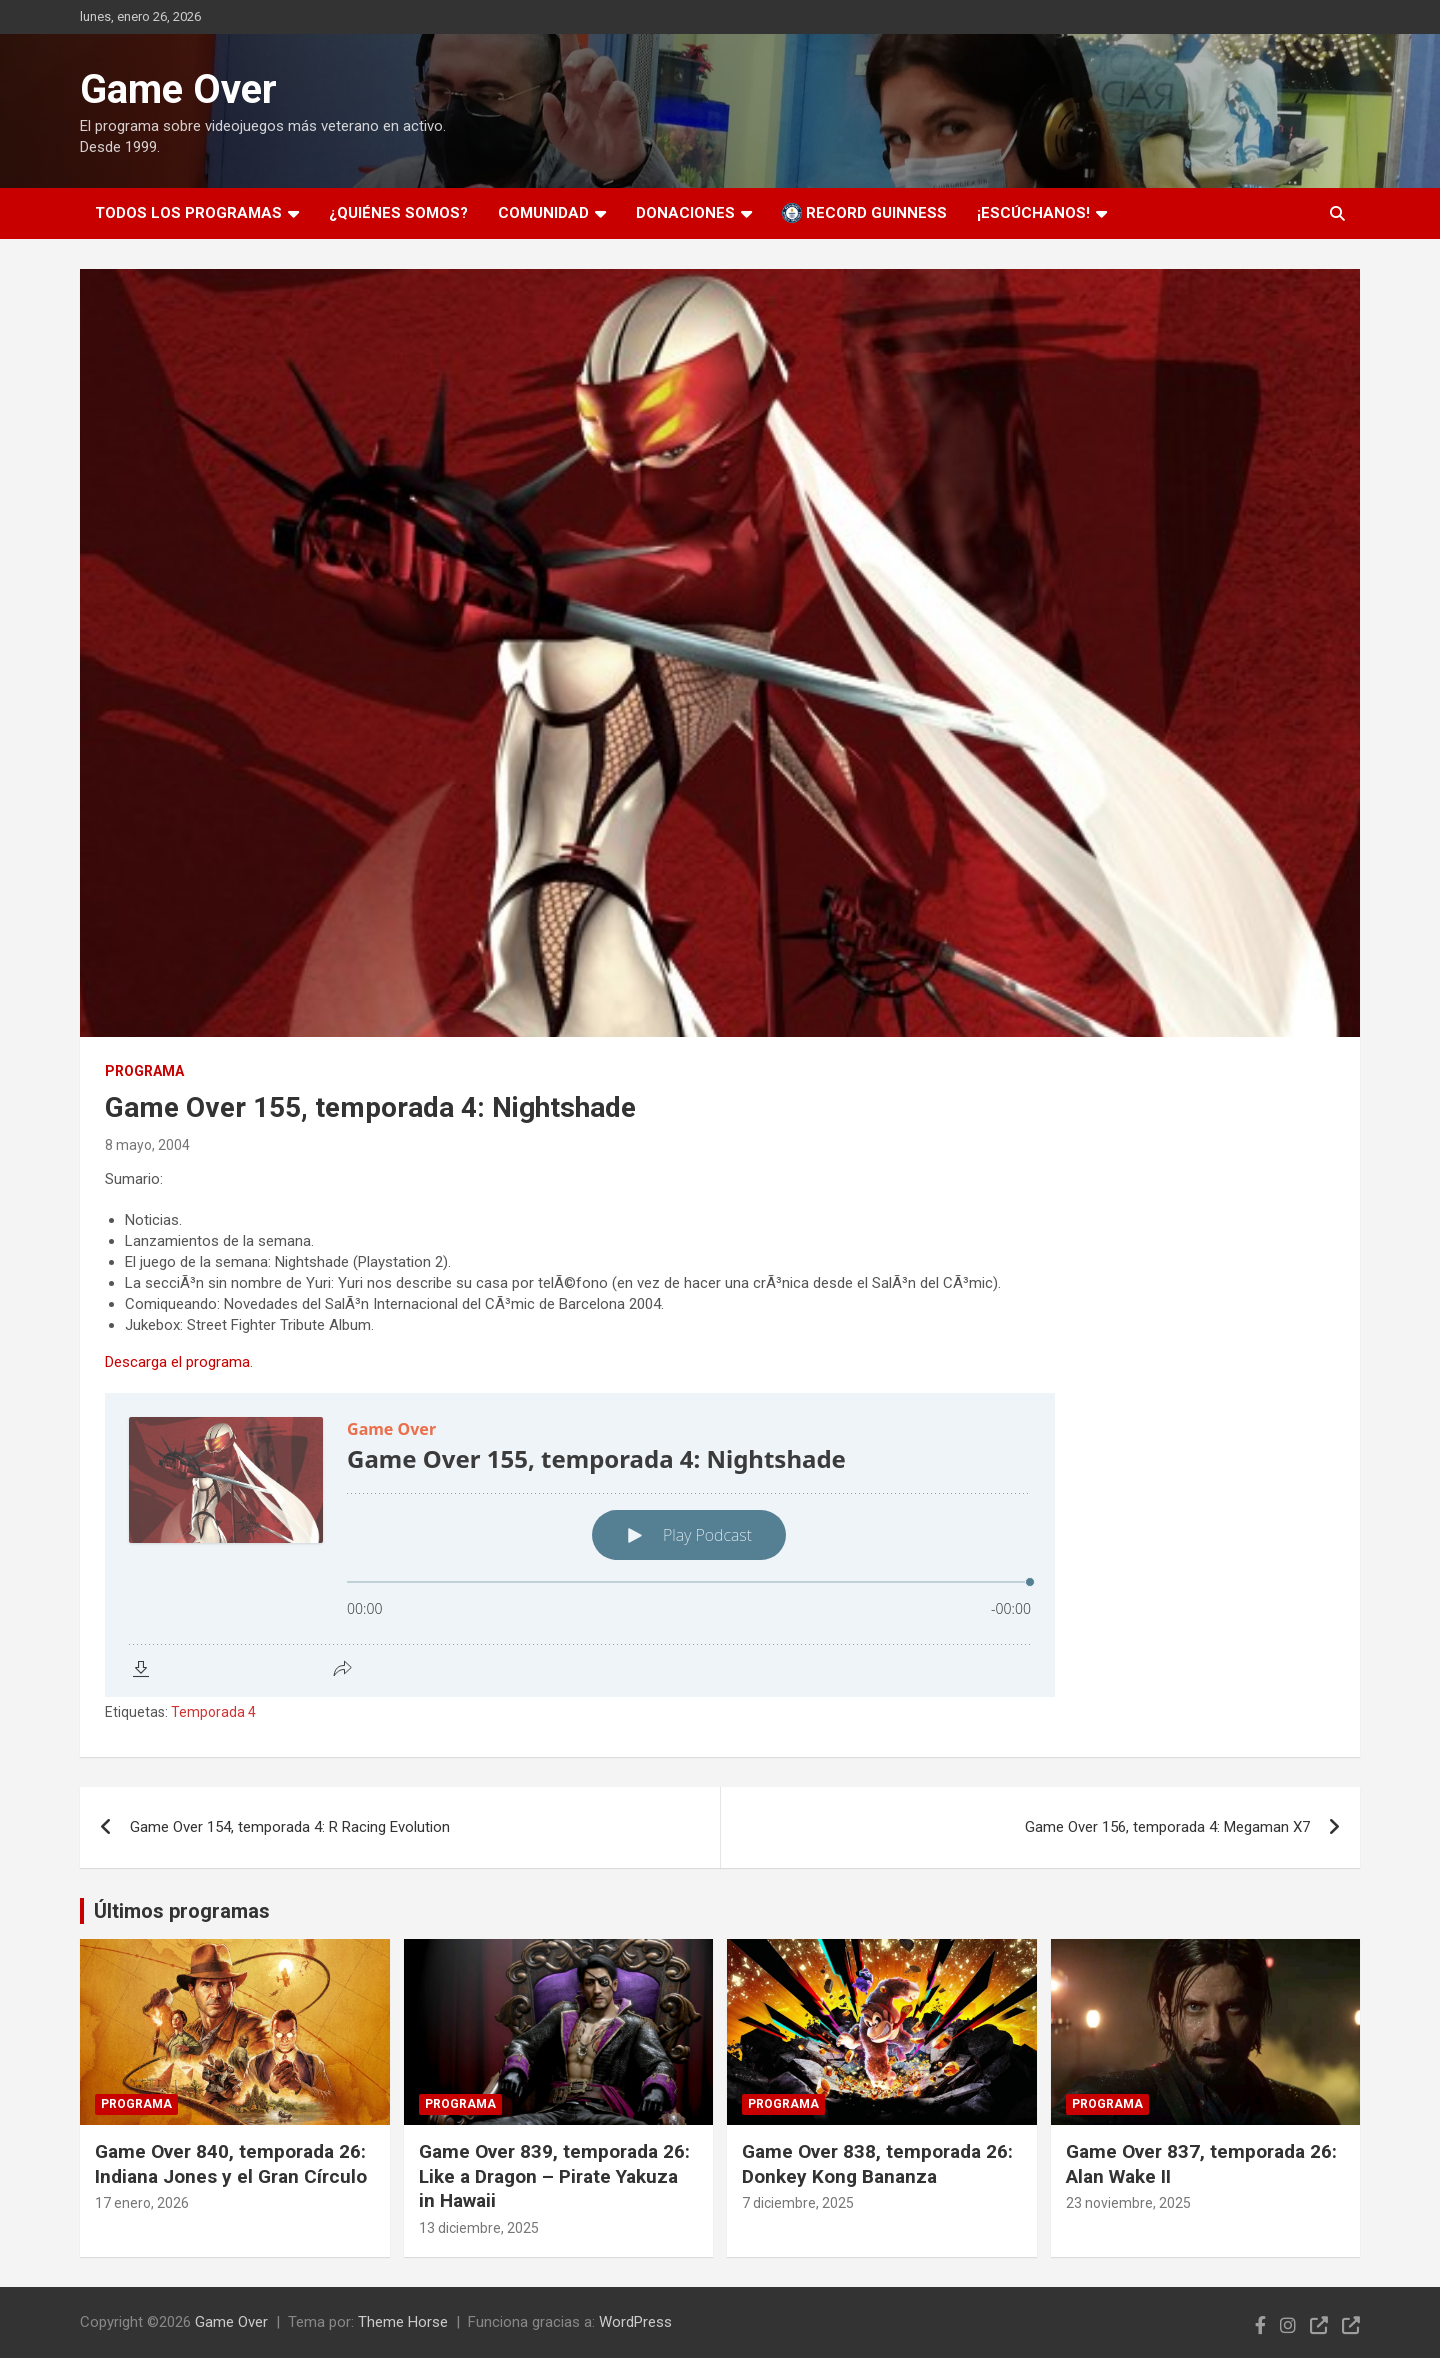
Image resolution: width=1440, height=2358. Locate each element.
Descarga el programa (177, 1362)
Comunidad (543, 213)
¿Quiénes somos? (398, 213)
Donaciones (685, 213)
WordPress (635, 2322)
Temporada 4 (213, 1712)
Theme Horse (403, 2322)
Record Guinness (864, 213)
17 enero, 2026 (142, 2203)
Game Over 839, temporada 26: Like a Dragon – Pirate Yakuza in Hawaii (554, 2176)
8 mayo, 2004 (147, 1145)
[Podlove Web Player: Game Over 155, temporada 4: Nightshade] (720, 1545)
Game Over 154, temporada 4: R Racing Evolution (290, 1827)
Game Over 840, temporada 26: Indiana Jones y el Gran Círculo (231, 2164)
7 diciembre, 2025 (798, 2203)
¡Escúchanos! (1033, 213)
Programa (144, 1071)
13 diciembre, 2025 (479, 2228)
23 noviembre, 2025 (1128, 2203)
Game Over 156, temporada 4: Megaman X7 (1167, 1827)
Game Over (178, 89)
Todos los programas (188, 213)
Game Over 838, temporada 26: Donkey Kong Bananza (877, 2164)
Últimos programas (182, 1911)
